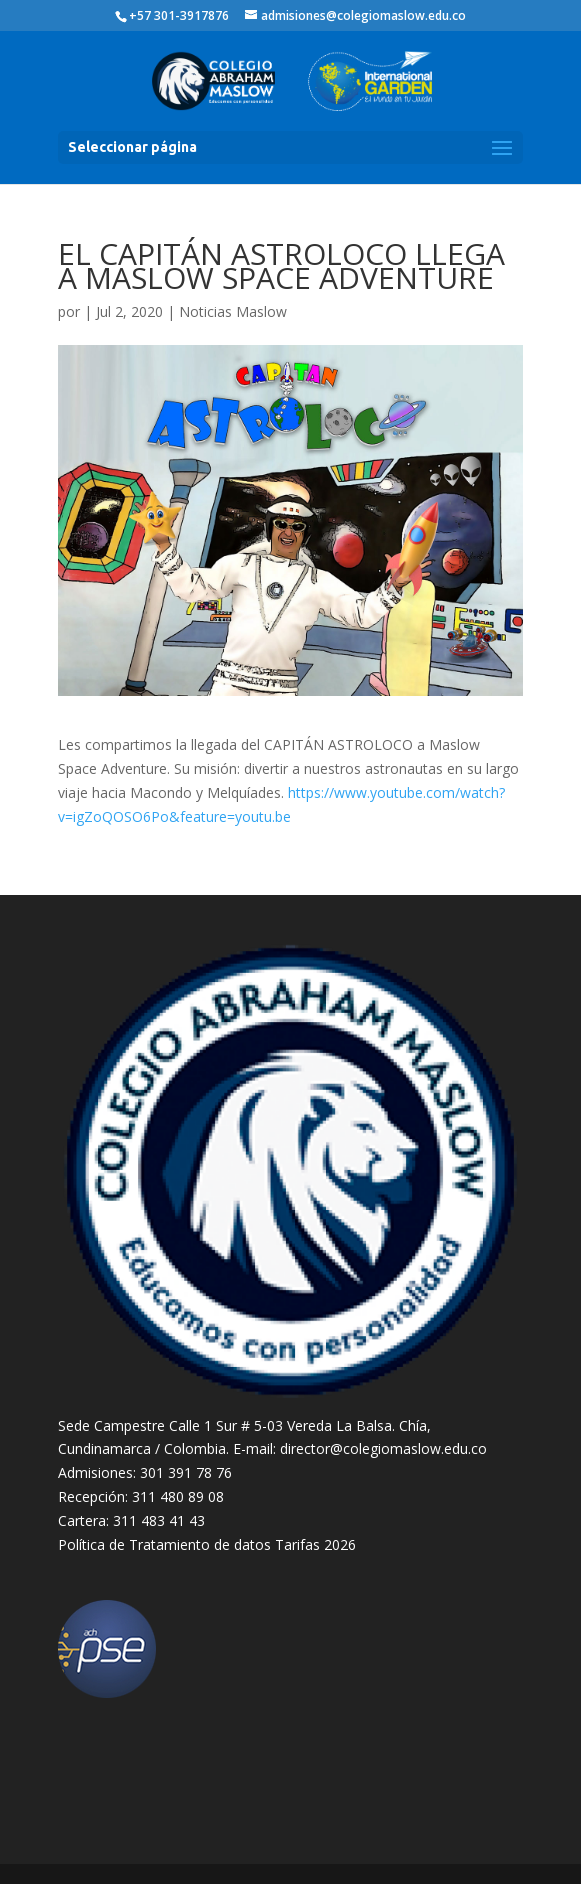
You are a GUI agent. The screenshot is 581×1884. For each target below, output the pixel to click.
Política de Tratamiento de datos (164, 1544)
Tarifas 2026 (315, 1544)
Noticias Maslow (233, 311)
